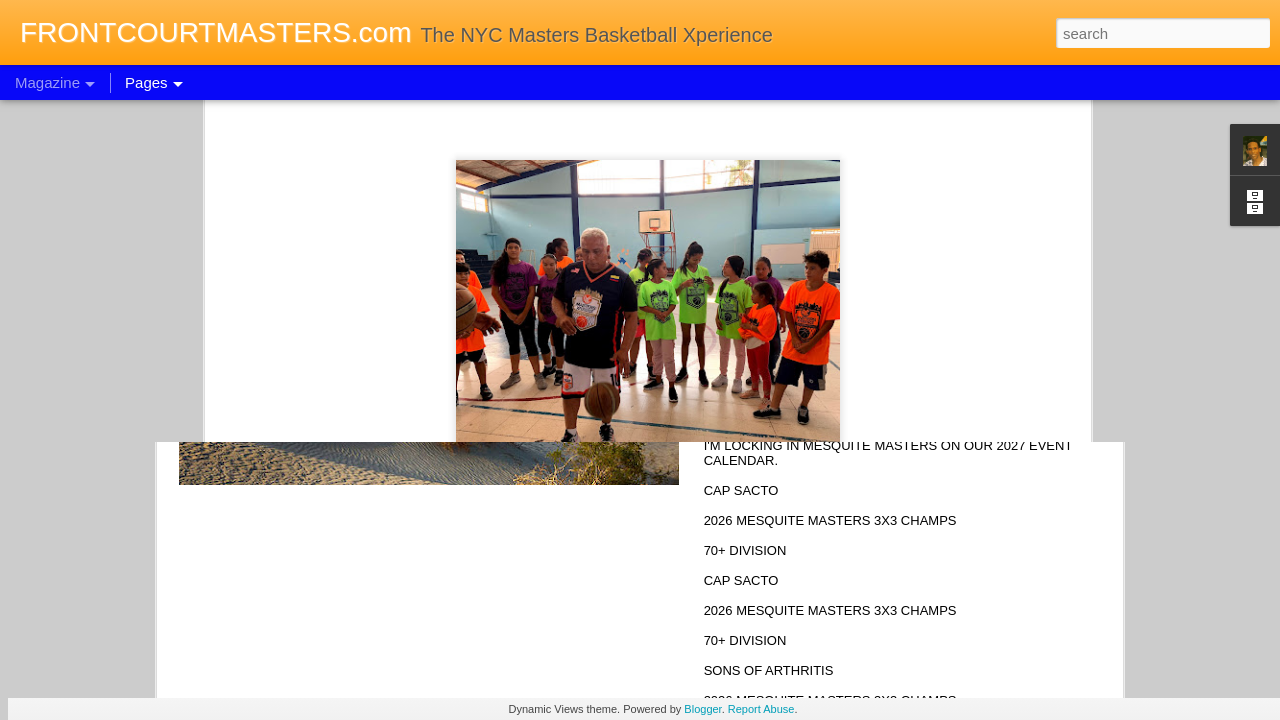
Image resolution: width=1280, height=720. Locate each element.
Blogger (702, 709)
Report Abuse (761, 709)
